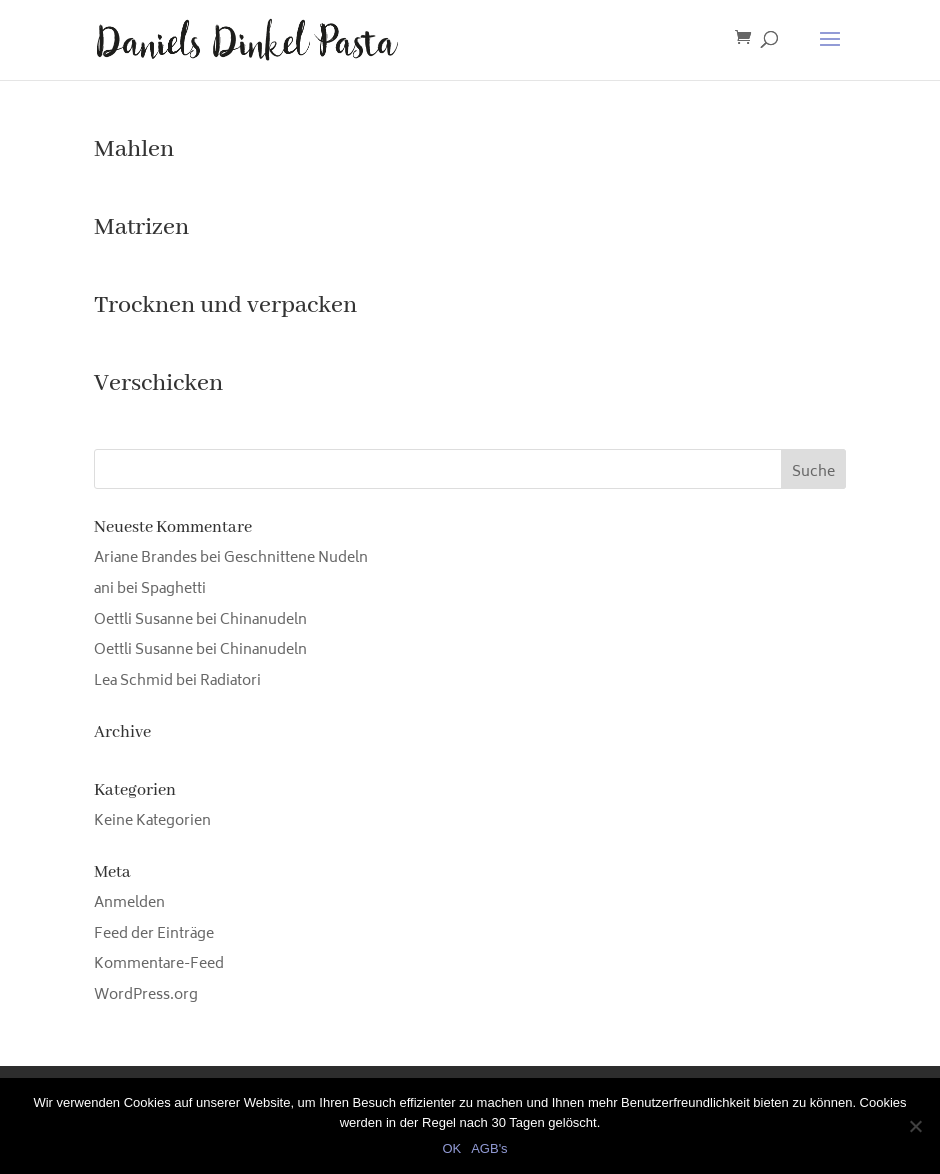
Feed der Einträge (154, 934)
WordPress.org (146, 995)
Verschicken (158, 383)
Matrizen (141, 227)
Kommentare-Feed (159, 964)
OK (451, 1148)
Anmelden (129, 903)
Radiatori (230, 681)
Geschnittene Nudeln (296, 558)
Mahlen (134, 149)
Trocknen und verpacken (225, 305)
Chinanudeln (263, 620)
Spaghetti (173, 589)
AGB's (489, 1148)
